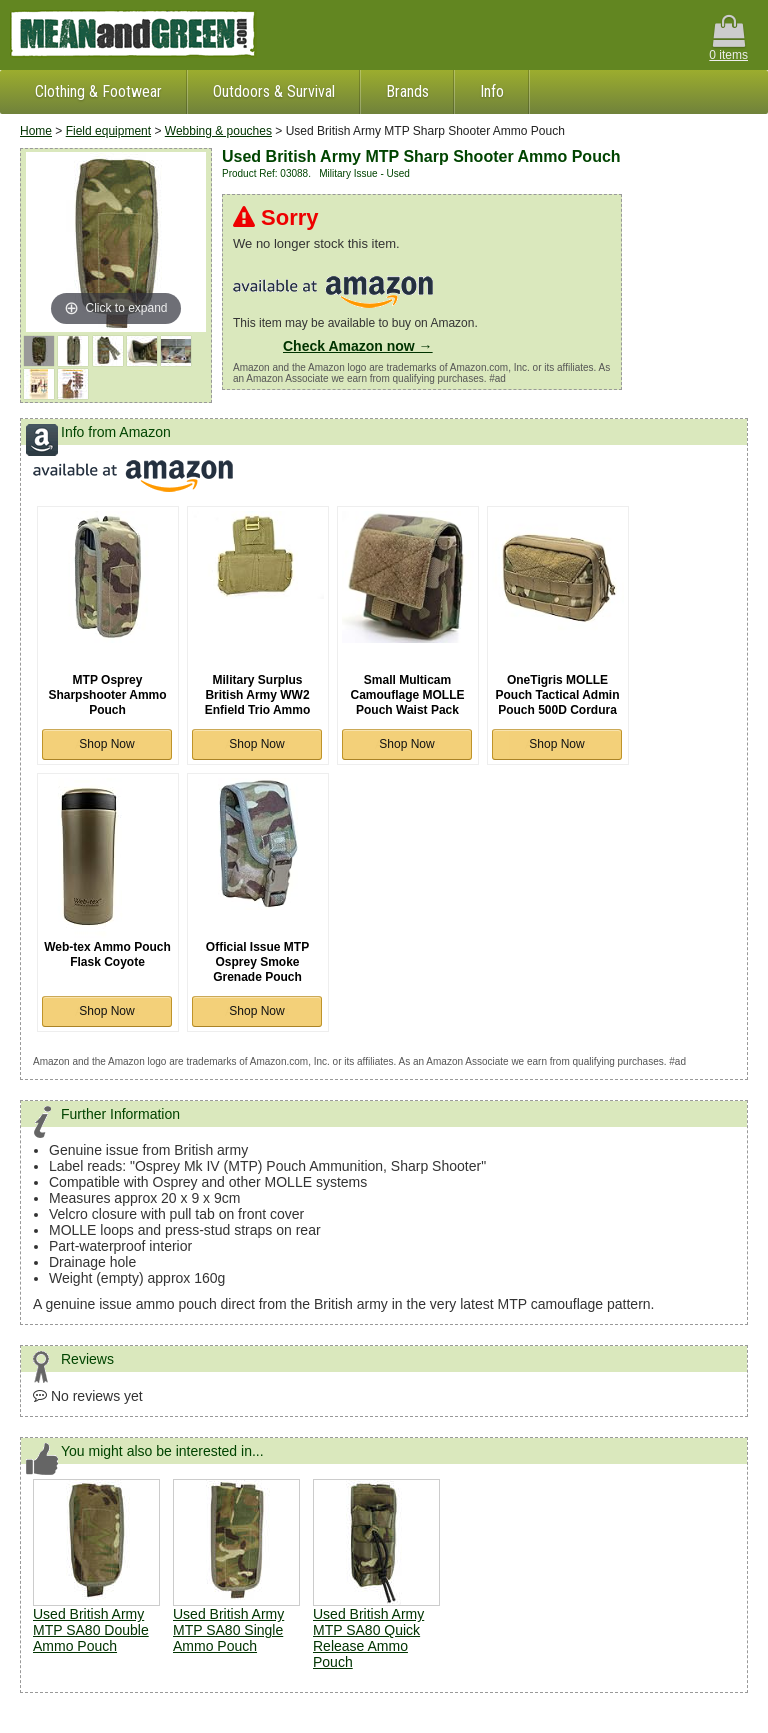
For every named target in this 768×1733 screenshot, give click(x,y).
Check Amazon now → (358, 346)
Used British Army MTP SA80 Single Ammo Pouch (228, 1630)
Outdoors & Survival (274, 91)
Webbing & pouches (218, 131)
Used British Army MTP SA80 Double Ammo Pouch (91, 1630)
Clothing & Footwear (98, 91)
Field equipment (108, 131)
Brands (407, 91)
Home (36, 131)
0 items (728, 38)
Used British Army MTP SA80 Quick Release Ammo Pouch (368, 1638)
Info (492, 91)
